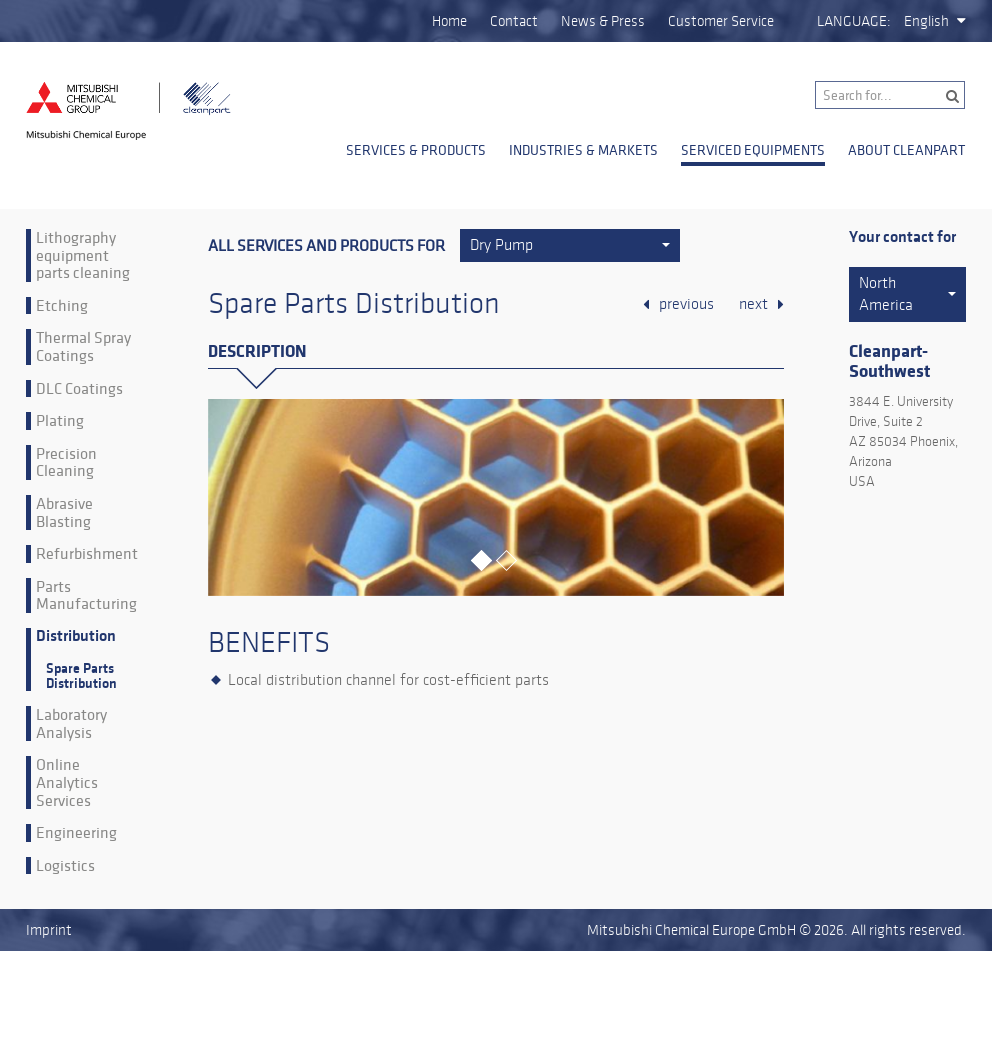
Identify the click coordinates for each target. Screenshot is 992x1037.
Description (257, 351)
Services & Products (416, 150)
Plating (60, 421)
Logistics (65, 866)
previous (686, 304)
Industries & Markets (583, 150)
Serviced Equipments (753, 150)
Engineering (76, 833)
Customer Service (721, 21)
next (753, 304)
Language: (854, 21)
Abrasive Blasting (64, 512)
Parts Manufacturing (86, 595)
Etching (62, 306)
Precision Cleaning (66, 462)
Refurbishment (87, 554)
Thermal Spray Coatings (83, 346)
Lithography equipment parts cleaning (83, 255)
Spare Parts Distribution (81, 676)
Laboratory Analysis (71, 723)
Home (449, 21)
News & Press (603, 21)
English (926, 21)
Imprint (49, 930)
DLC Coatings (79, 389)
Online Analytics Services (67, 782)
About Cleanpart (906, 150)
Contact (514, 21)
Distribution (76, 636)
